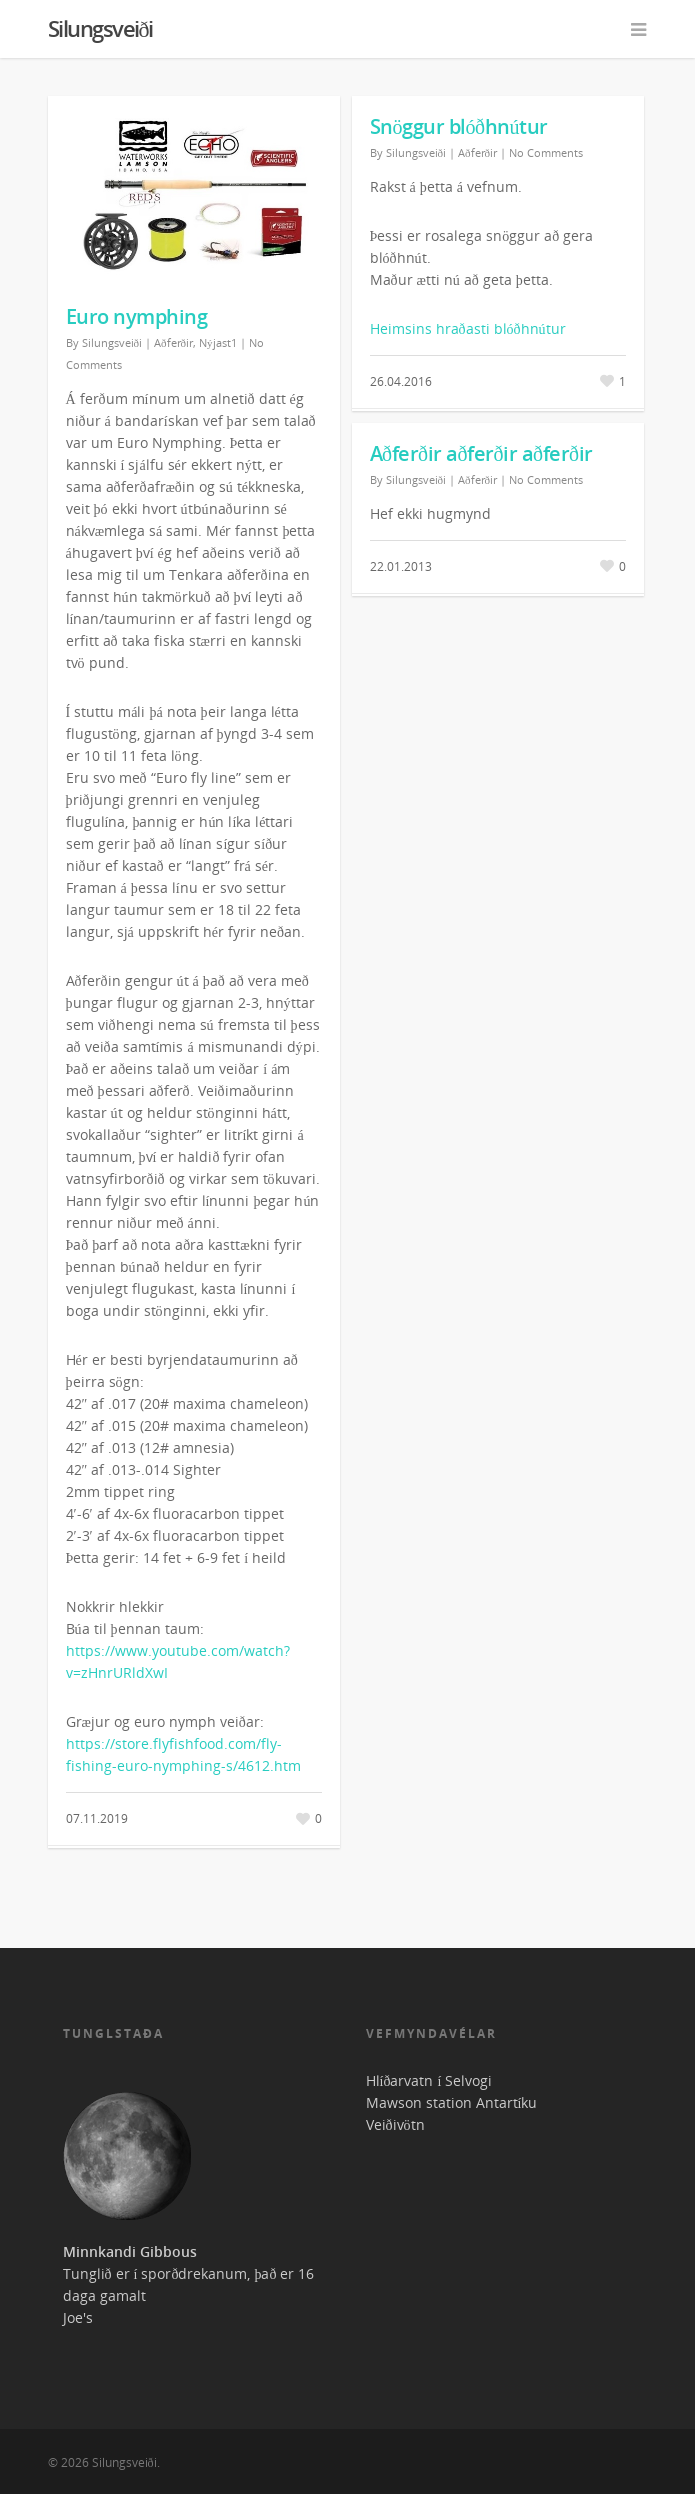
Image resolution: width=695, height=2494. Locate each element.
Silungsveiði (100, 28)
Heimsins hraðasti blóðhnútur (468, 328)
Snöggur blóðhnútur (459, 126)
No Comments (546, 152)
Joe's (78, 2317)
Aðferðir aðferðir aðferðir (481, 453)
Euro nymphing (137, 316)
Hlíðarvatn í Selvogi (429, 2080)
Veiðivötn (395, 2124)
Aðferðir (173, 342)
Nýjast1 (218, 342)
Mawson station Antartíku (452, 2102)
